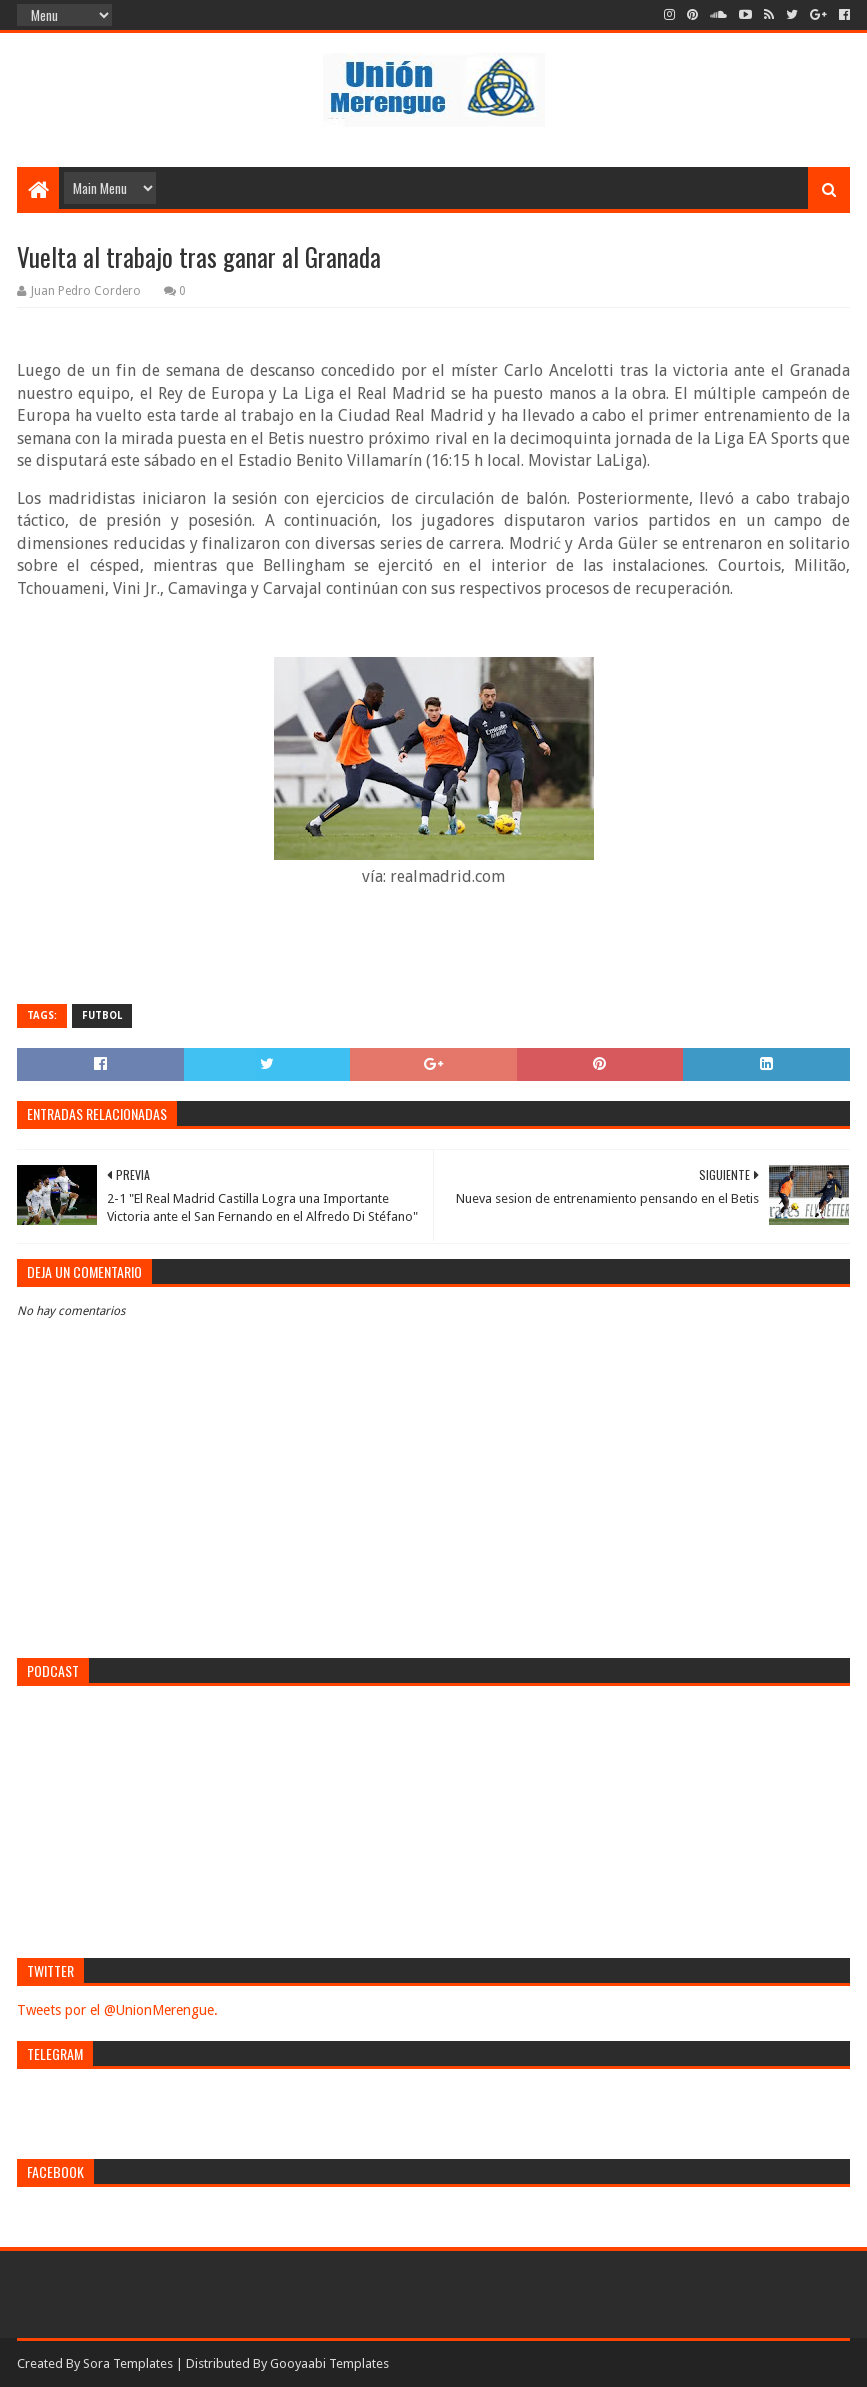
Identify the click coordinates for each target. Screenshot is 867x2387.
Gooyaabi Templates (329, 2363)
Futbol (102, 1015)
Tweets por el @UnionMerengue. (117, 2010)
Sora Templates (128, 2363)
